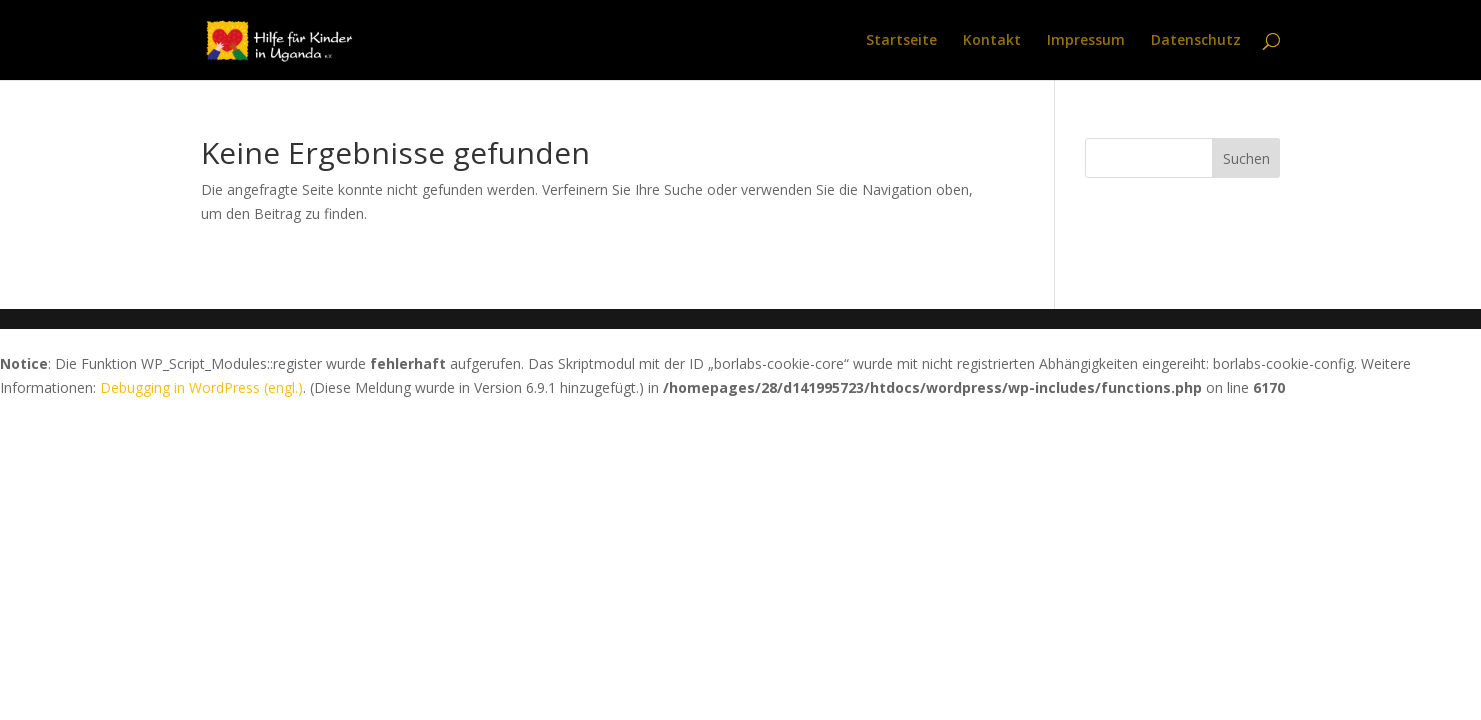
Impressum (1086, 41)
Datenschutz (1196, 41)
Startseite (901, 41)
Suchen (1246, 158)
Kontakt (992, 41)
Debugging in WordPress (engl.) (201, 387)
